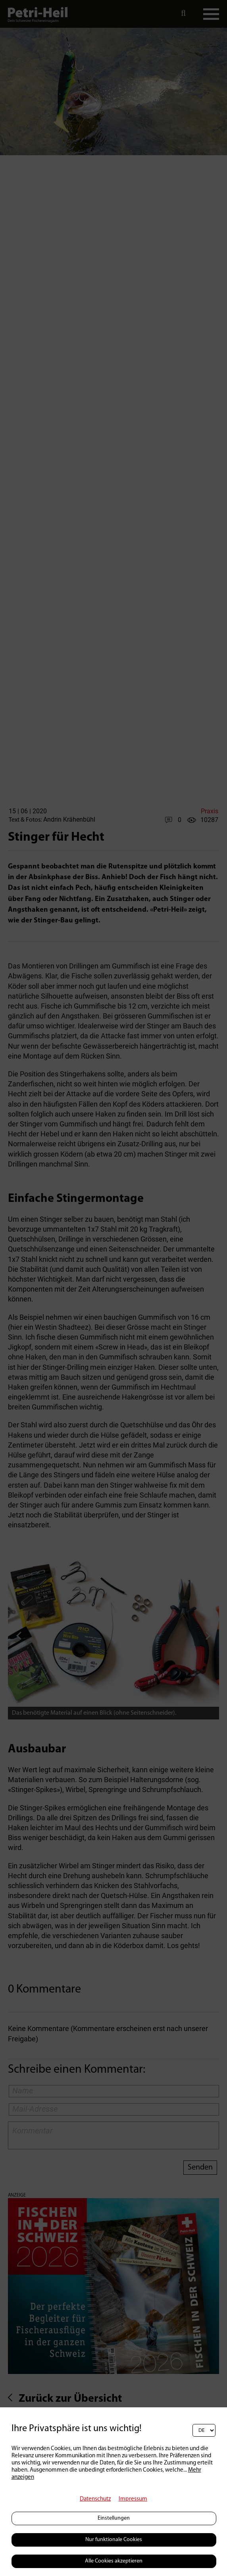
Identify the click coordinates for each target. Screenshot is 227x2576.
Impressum (133, 2499)
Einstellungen (114, 2518)
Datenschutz (95, 2499)
